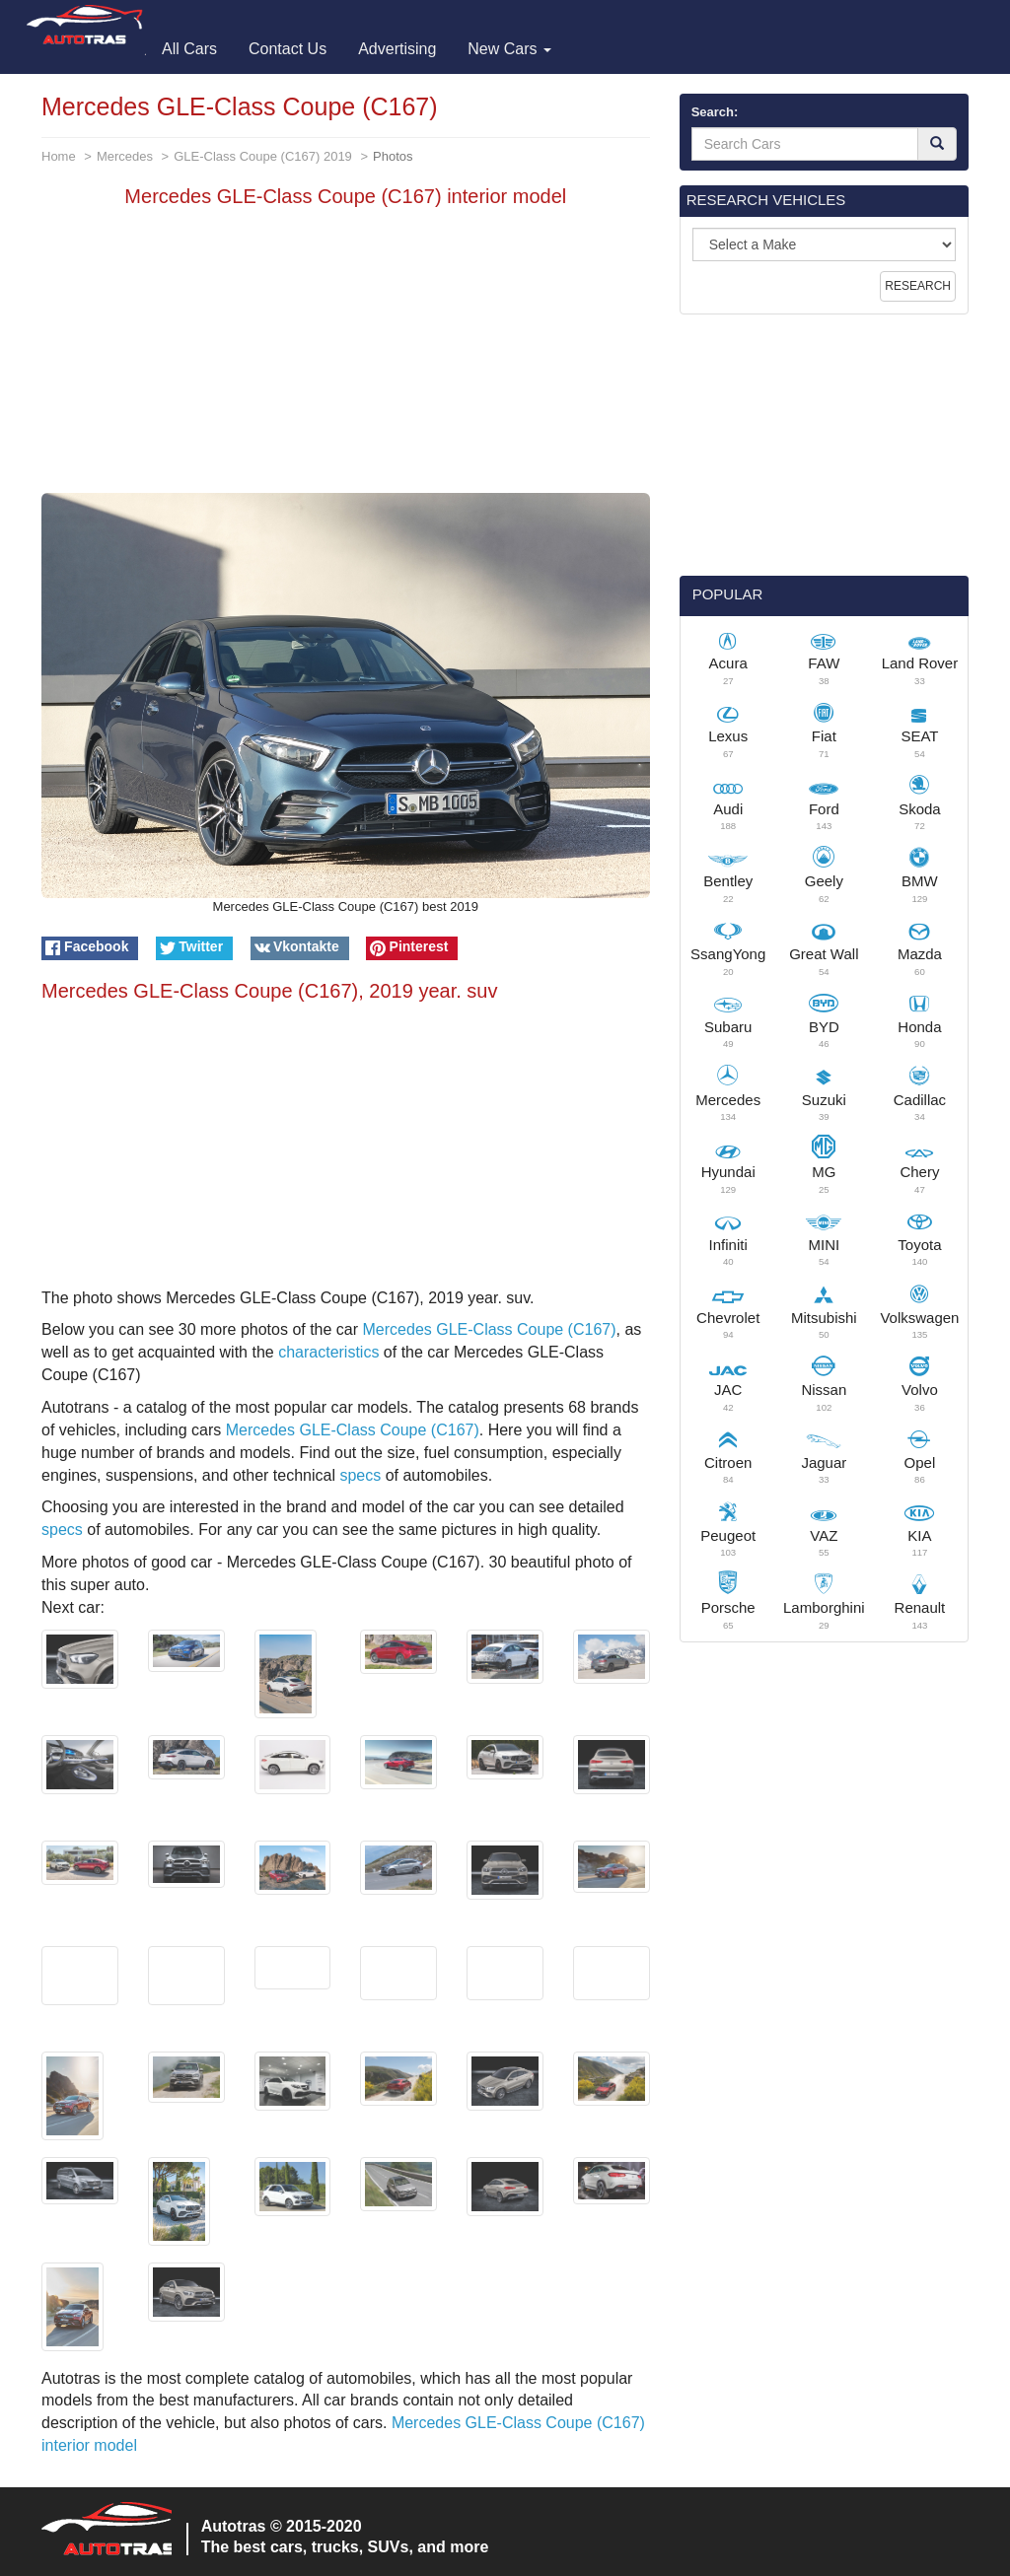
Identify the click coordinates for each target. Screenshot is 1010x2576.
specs (360, 1475)
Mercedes (125, 156)
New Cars (509, 48)
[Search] (937, 144)
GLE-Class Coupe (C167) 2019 (263, 156)
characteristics (328, 1352)
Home (58, 156)
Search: (715, 111)
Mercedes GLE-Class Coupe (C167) (489, 1329)
